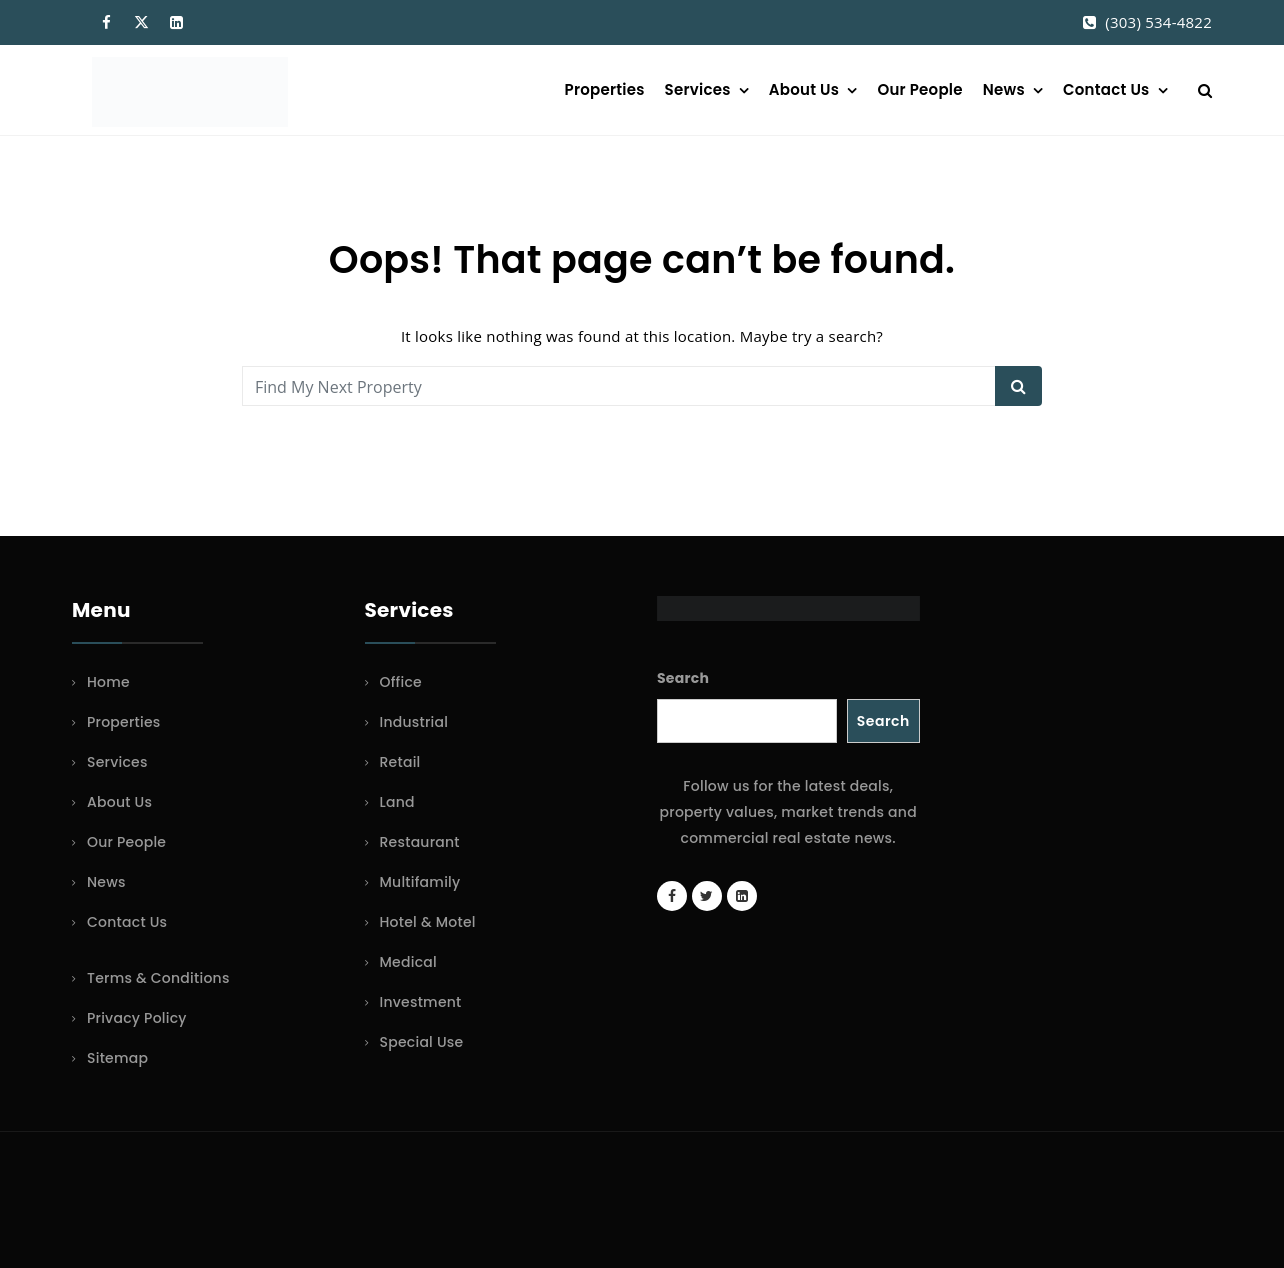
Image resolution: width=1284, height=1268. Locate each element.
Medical (408, 962)
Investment (421, 1002)
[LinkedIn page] (742, 896)
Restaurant (420, 842)
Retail (400, 762)
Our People (919, 89)
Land (397, 802)
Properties (605, 89)
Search (683, 678)
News (1004, 89)
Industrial (414, 722)
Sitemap (117, 1058)
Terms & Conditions (158, 978)
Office (401, 682)
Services (698, 89)
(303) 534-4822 (1158, 22)
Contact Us (1106, 89)
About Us (804, 89)
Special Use (422, 1042)
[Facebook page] (672, 896)
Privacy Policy (137, 1018)
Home (108, 682)
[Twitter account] (707, 896)
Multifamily (420, 882)
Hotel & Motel (428, 922)
